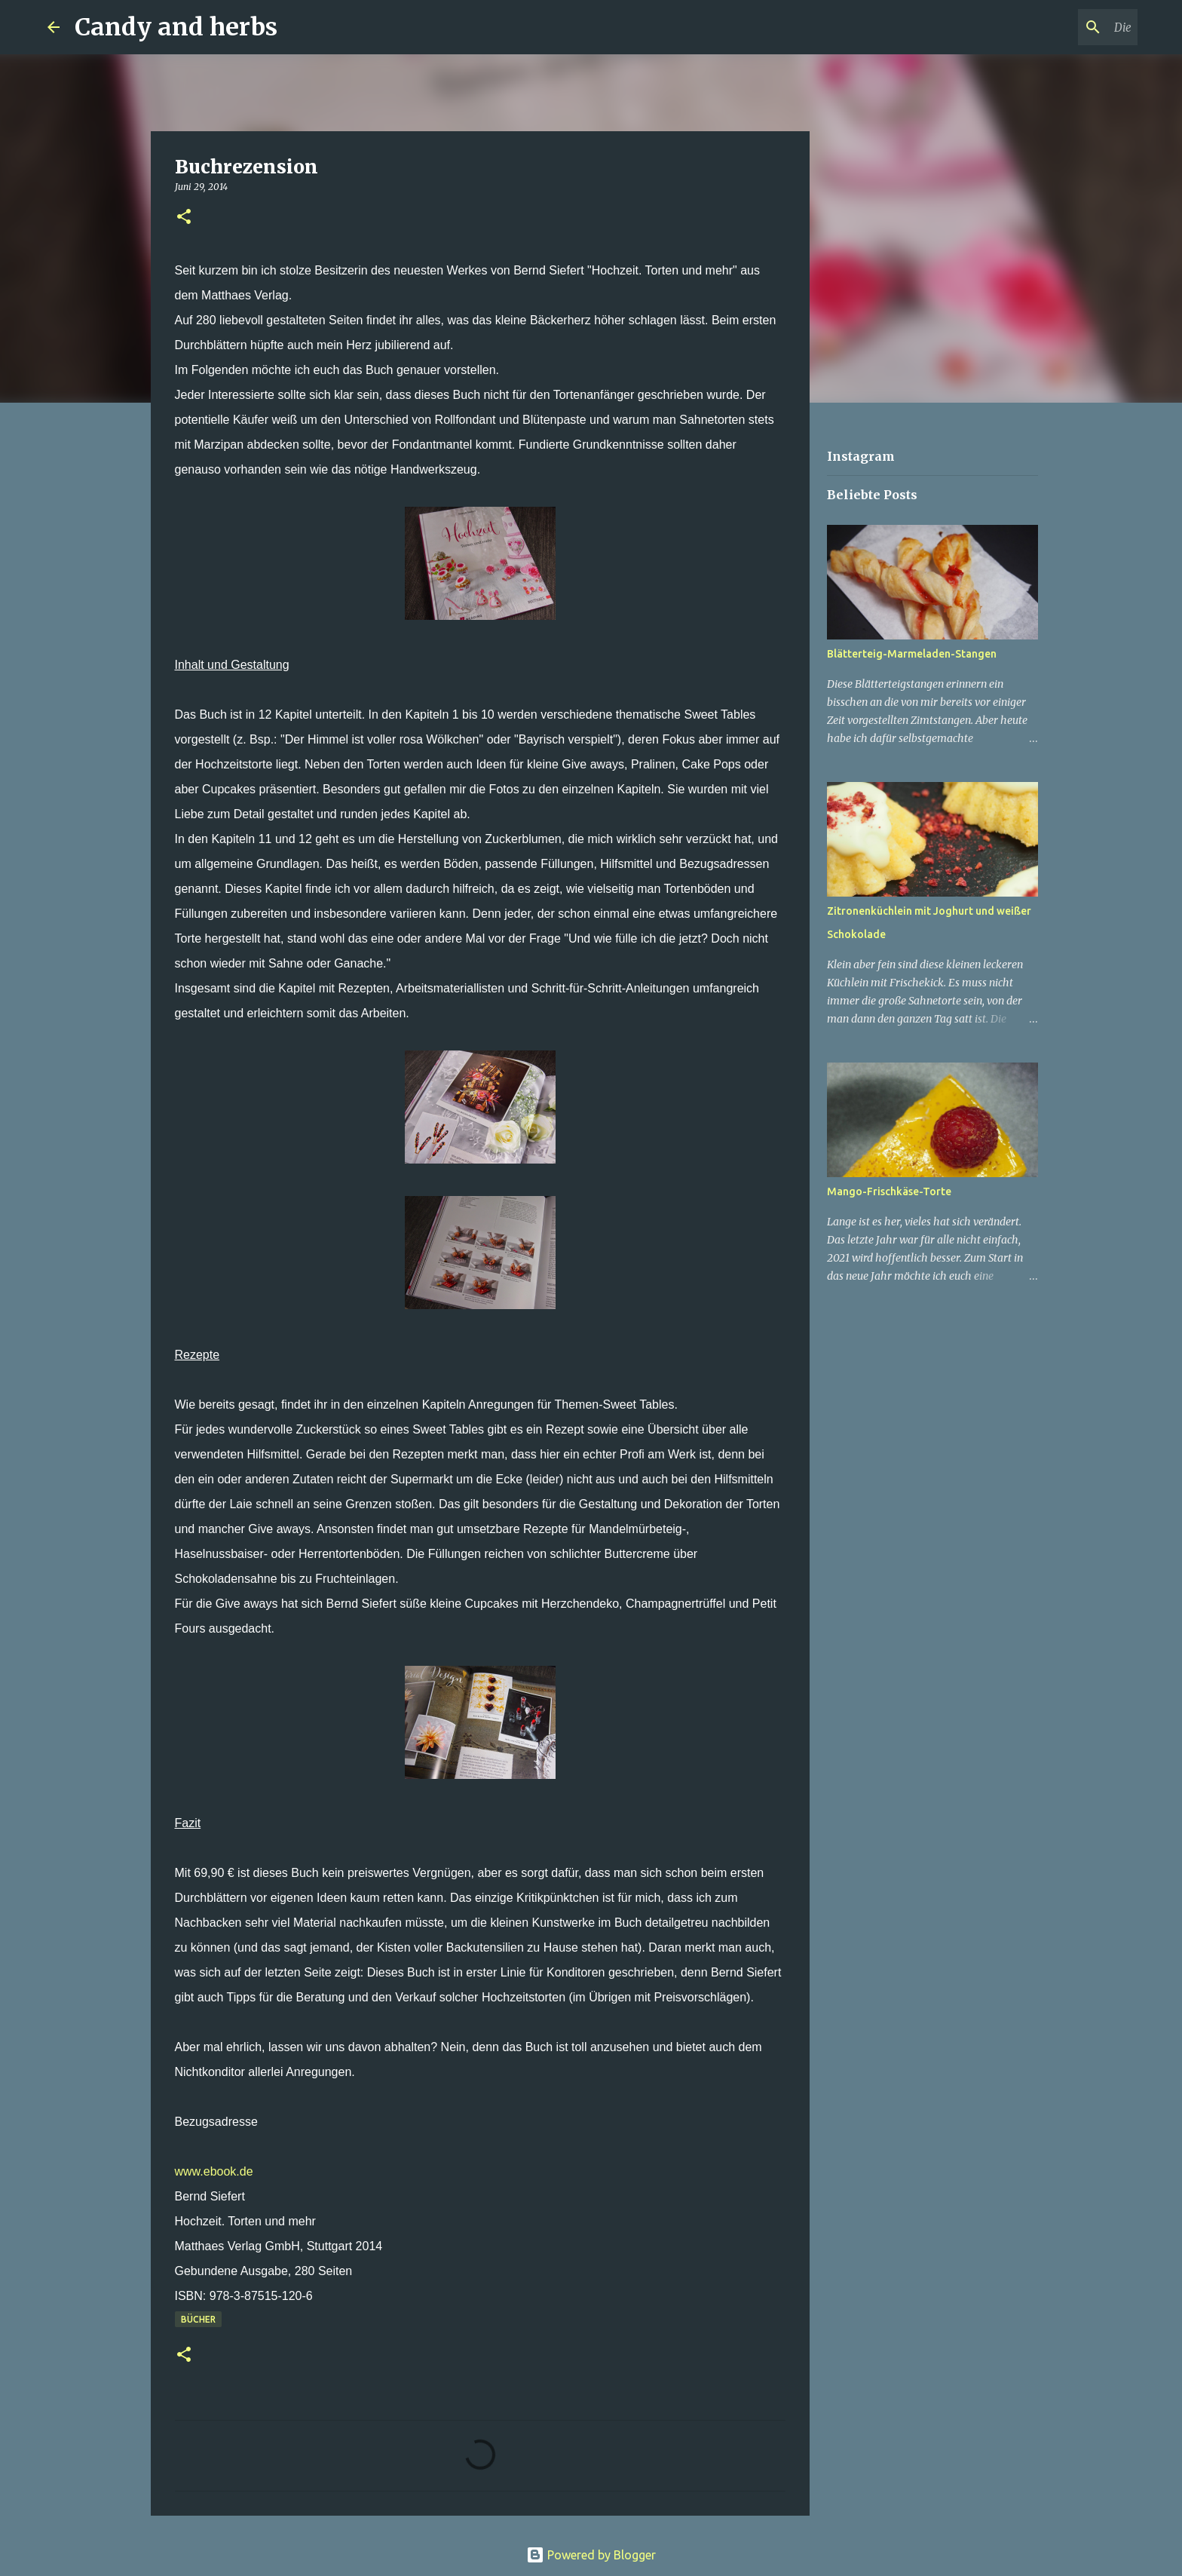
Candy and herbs (176, 27)
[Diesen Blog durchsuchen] (1058, 27)
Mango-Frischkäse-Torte (889, 1191)
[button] (184, 217)
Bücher (198, 2319)
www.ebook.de (214, 2171)
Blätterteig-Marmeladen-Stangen (912, 654)
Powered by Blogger (591, 2555)
